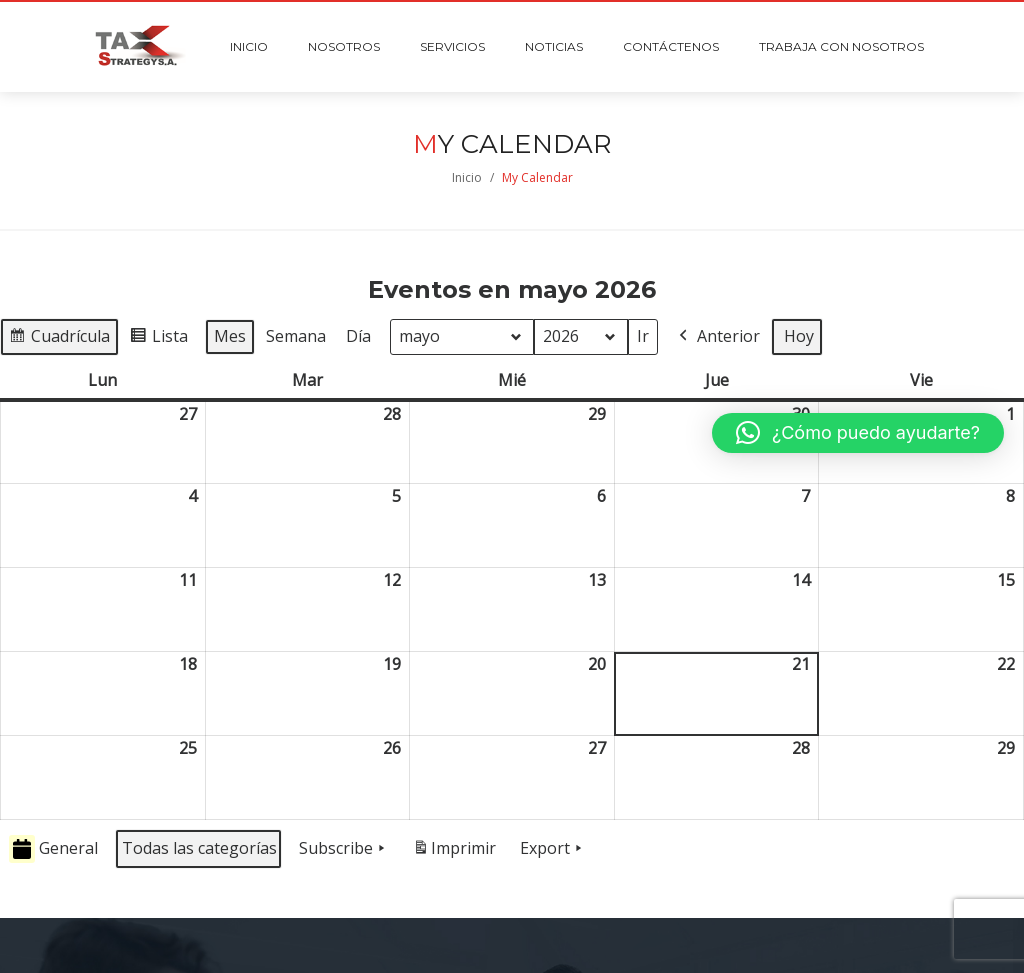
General (53, 849)
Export (553, 849)
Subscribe (344, 849)
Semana (296, 336)
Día (358, 336)
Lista (158, 339)
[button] (858, 433)
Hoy (799, 336)
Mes (230, 336)
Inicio (467, 177)
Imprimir (454, 852)
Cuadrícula (59, 339)
